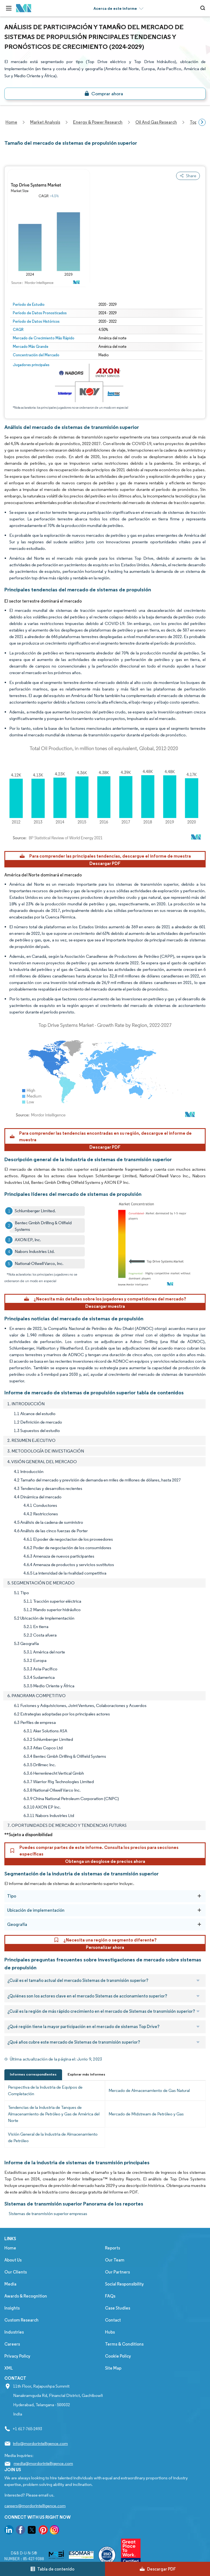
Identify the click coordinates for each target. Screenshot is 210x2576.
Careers (12, 2344)
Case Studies (117, 2308)
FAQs (110, 2296)
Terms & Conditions (124, 2344)
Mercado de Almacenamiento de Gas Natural (149, 2090)
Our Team (114, 2260)
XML (8, 2368)
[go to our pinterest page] (43, 2530)
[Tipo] (199, 1896)
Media (10, 2284)
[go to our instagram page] (54, 2530)
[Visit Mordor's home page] (24, 8)
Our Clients (15, 2272)
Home (10, 2248)
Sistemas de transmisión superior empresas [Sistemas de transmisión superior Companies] (48, 2213)
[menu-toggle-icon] (8, 8)
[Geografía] (199, 1924)
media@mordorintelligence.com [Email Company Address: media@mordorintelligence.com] (43, 2463)
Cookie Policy (118, 2356)
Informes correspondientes (33, 2074)
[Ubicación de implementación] (199, 1910)
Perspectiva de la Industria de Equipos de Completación (45, 2090)
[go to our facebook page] (20, 2530)
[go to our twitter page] (31, 2530)
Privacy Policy (17, 2356)
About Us (13, 2260)
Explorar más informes (86, 2074)
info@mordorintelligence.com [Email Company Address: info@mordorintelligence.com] (40, 2443)
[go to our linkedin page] (9, 2530)
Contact (113, 2320)
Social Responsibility (124, 2284)
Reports (112, 2248)
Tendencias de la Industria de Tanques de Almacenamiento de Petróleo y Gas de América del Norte (54, 2114)
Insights (12, 2308)
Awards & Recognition (25, 2296)
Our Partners (117, 2272)
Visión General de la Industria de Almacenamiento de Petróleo (53, 2137)
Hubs (110, 2332)
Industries (14, 2332)
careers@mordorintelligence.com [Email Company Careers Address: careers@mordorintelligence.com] (35, 2505)
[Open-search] (203, 8)
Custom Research (21, 2320)
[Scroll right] (202, 122)
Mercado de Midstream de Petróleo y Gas (146, 2113)
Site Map (113, 2368)
